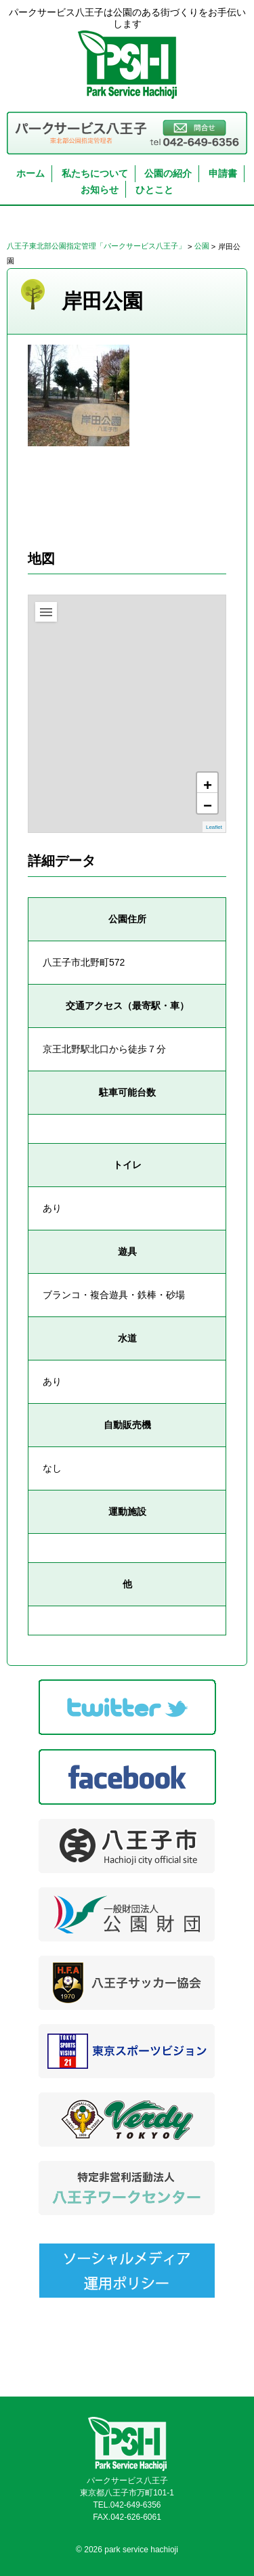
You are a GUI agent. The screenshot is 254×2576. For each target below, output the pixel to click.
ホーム (30, 173)
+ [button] (207, 784)
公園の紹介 (168, 173)
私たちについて (95, 173)
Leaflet (214, 828)
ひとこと (154, 189)
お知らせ (100, 189)
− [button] (207, 805)
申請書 (223, 173)
